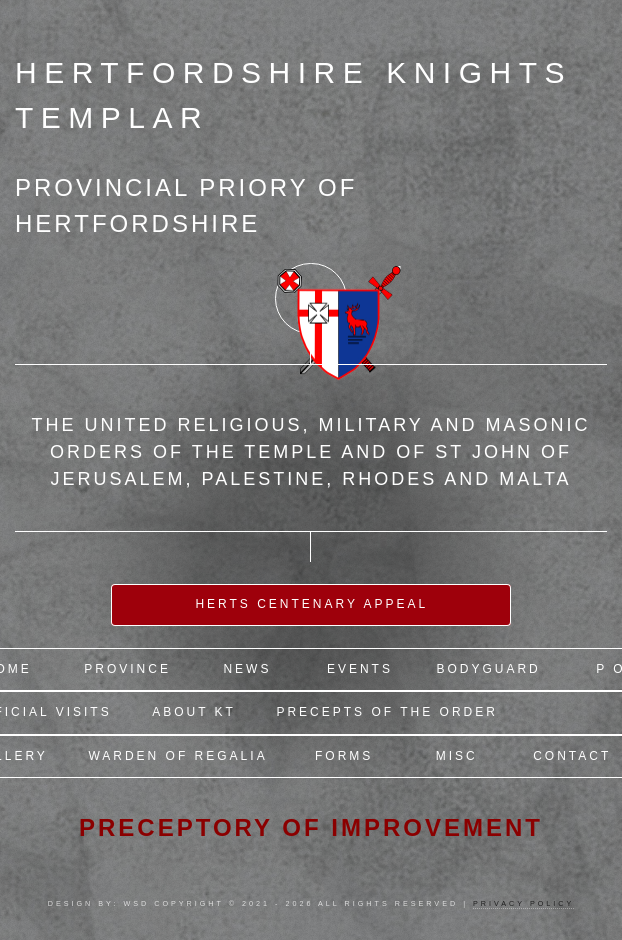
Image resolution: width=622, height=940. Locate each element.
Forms (344, 756)
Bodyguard (488, 669)
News (247, 669)
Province (127, 669)
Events (360, 669)
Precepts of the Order (386, 712)
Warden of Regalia (177, 756)
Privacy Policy (523, 903)
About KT (194, 712)
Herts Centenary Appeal (311, 604)
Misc (457, 756)
